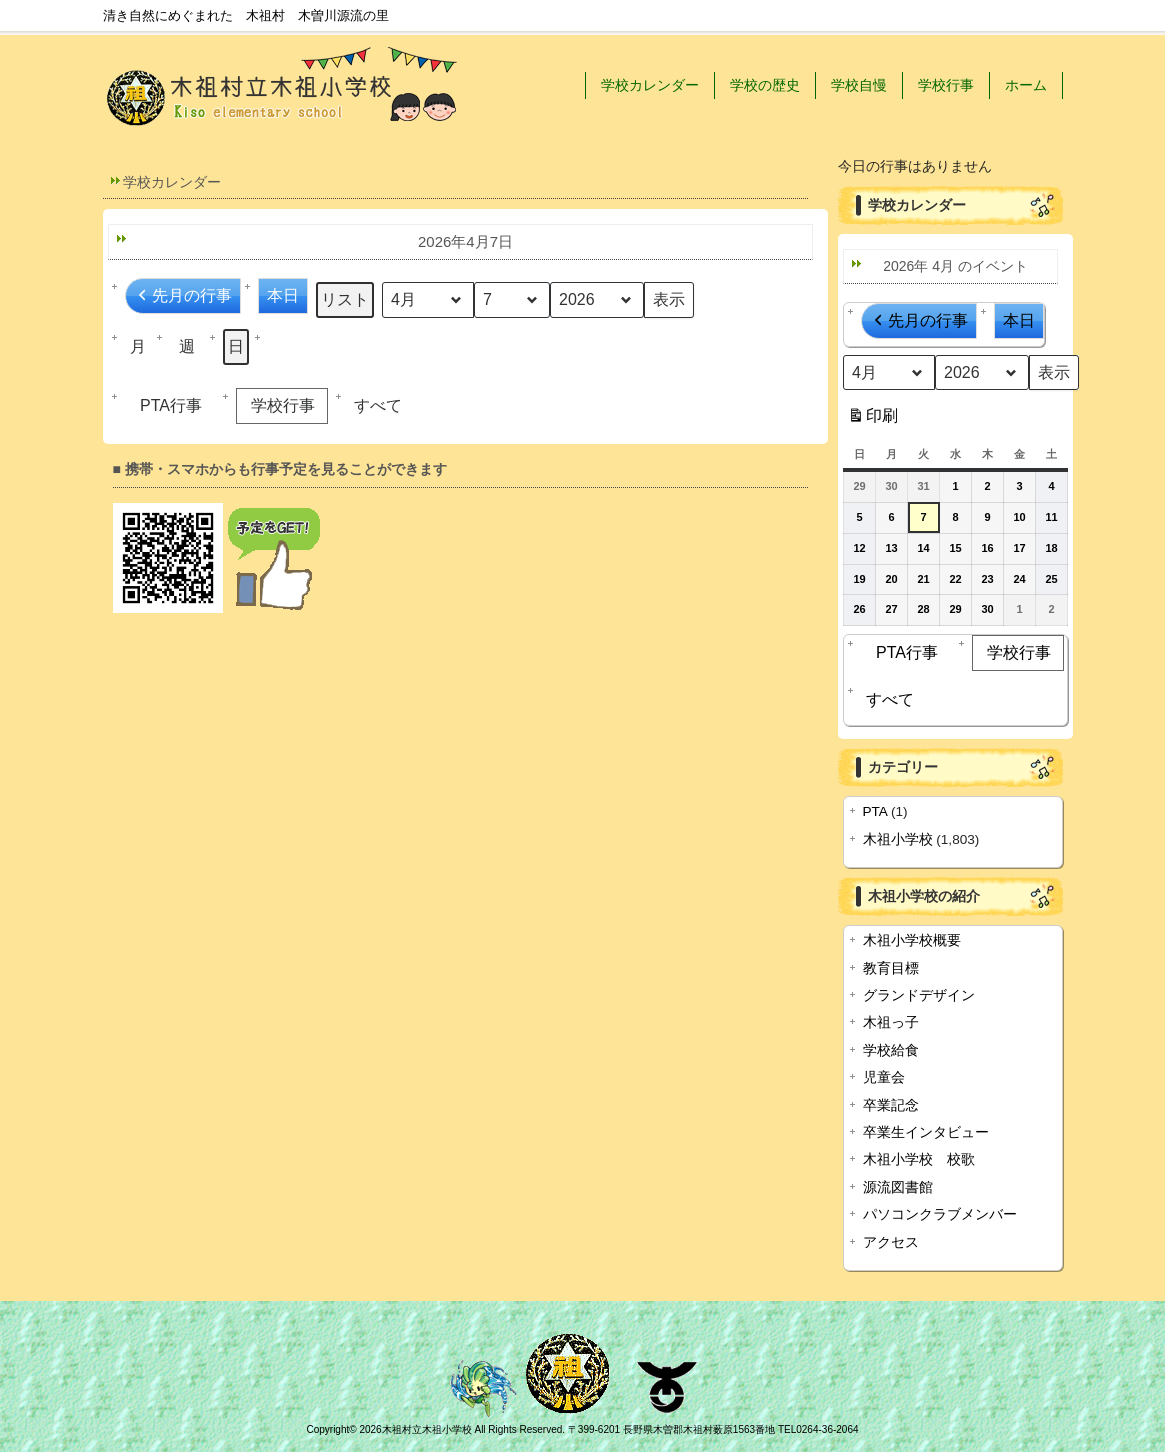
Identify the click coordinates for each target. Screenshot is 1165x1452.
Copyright (327, 1429)
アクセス (891, 1242)
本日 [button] (283, 295)
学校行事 (946, 85)
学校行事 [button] (277, 405)
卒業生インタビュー (926, 1132)
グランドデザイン (919, 995)
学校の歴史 (765, 85)
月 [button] (138, 346)
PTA (875, 811)
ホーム (1026, 85)
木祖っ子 (891, 1022)
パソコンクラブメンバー (940, 1214)
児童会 (884, 1077)
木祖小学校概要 (912, 940)
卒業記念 (891, 1105)
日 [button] (236, 346)
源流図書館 (898, 1187)
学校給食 (891, 1050)
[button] (381, 406)
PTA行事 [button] (166, 405)
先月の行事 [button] (183, 296)
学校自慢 (859, 85)
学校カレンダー (650, 85)
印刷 (872, 419)
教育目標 (891, 968)
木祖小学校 (898, 839)
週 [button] (187, 346)
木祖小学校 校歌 (919, 1159)
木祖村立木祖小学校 (427, 1429)
